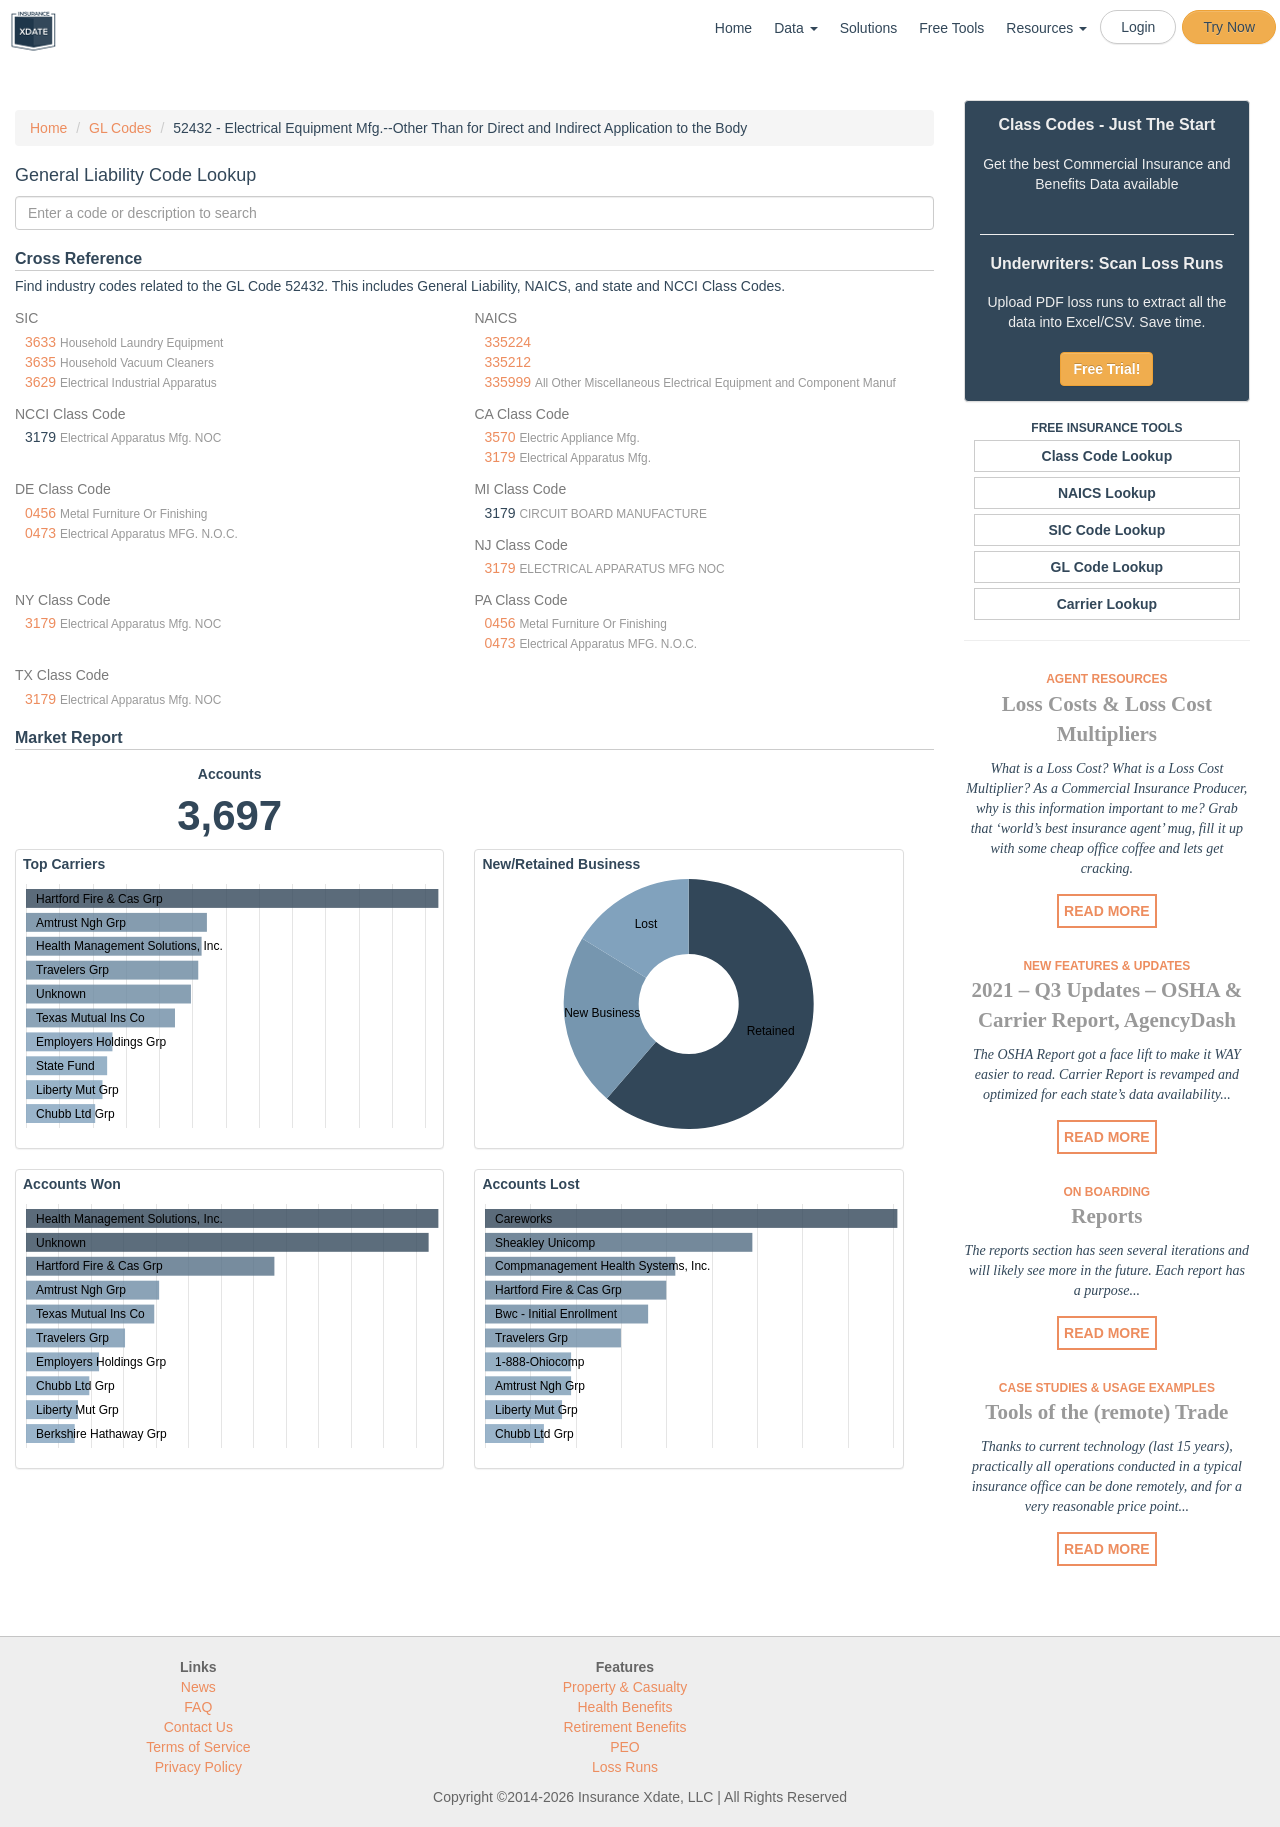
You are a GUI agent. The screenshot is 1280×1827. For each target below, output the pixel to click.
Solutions (869, 28)
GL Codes (120, 128)
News (198, 1687)
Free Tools (951, 28)
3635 (40, 362)
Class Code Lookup (1107, 456)
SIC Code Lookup (1107, 530)
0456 (40, 513)
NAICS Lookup (1107, 493)
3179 (499, 457)
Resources (1046, 28)
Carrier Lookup (1107, 604)
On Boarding (1107, 1192)
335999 (507, 382)
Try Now (1229, 27)
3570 (499, 437)
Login (1138, 27)
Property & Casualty (625, 1687)
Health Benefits (625, 1707)
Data (795, 28)
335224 (507, 342)
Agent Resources (1106, 679)
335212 (507, 362)
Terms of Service (198, 1747)
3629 (40, 382)
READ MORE (1107, 911)
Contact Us (198, 1727)
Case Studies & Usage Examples (1107, 1388)
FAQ (198, 1707)
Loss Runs (625, 1767)
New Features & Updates (1106, 966)
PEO (625, 1747)
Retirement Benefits (625, 1727)
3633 (40, 342)
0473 (40, 533)
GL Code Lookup (1107, 567)
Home (733, 28)
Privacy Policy (198, 1767)
